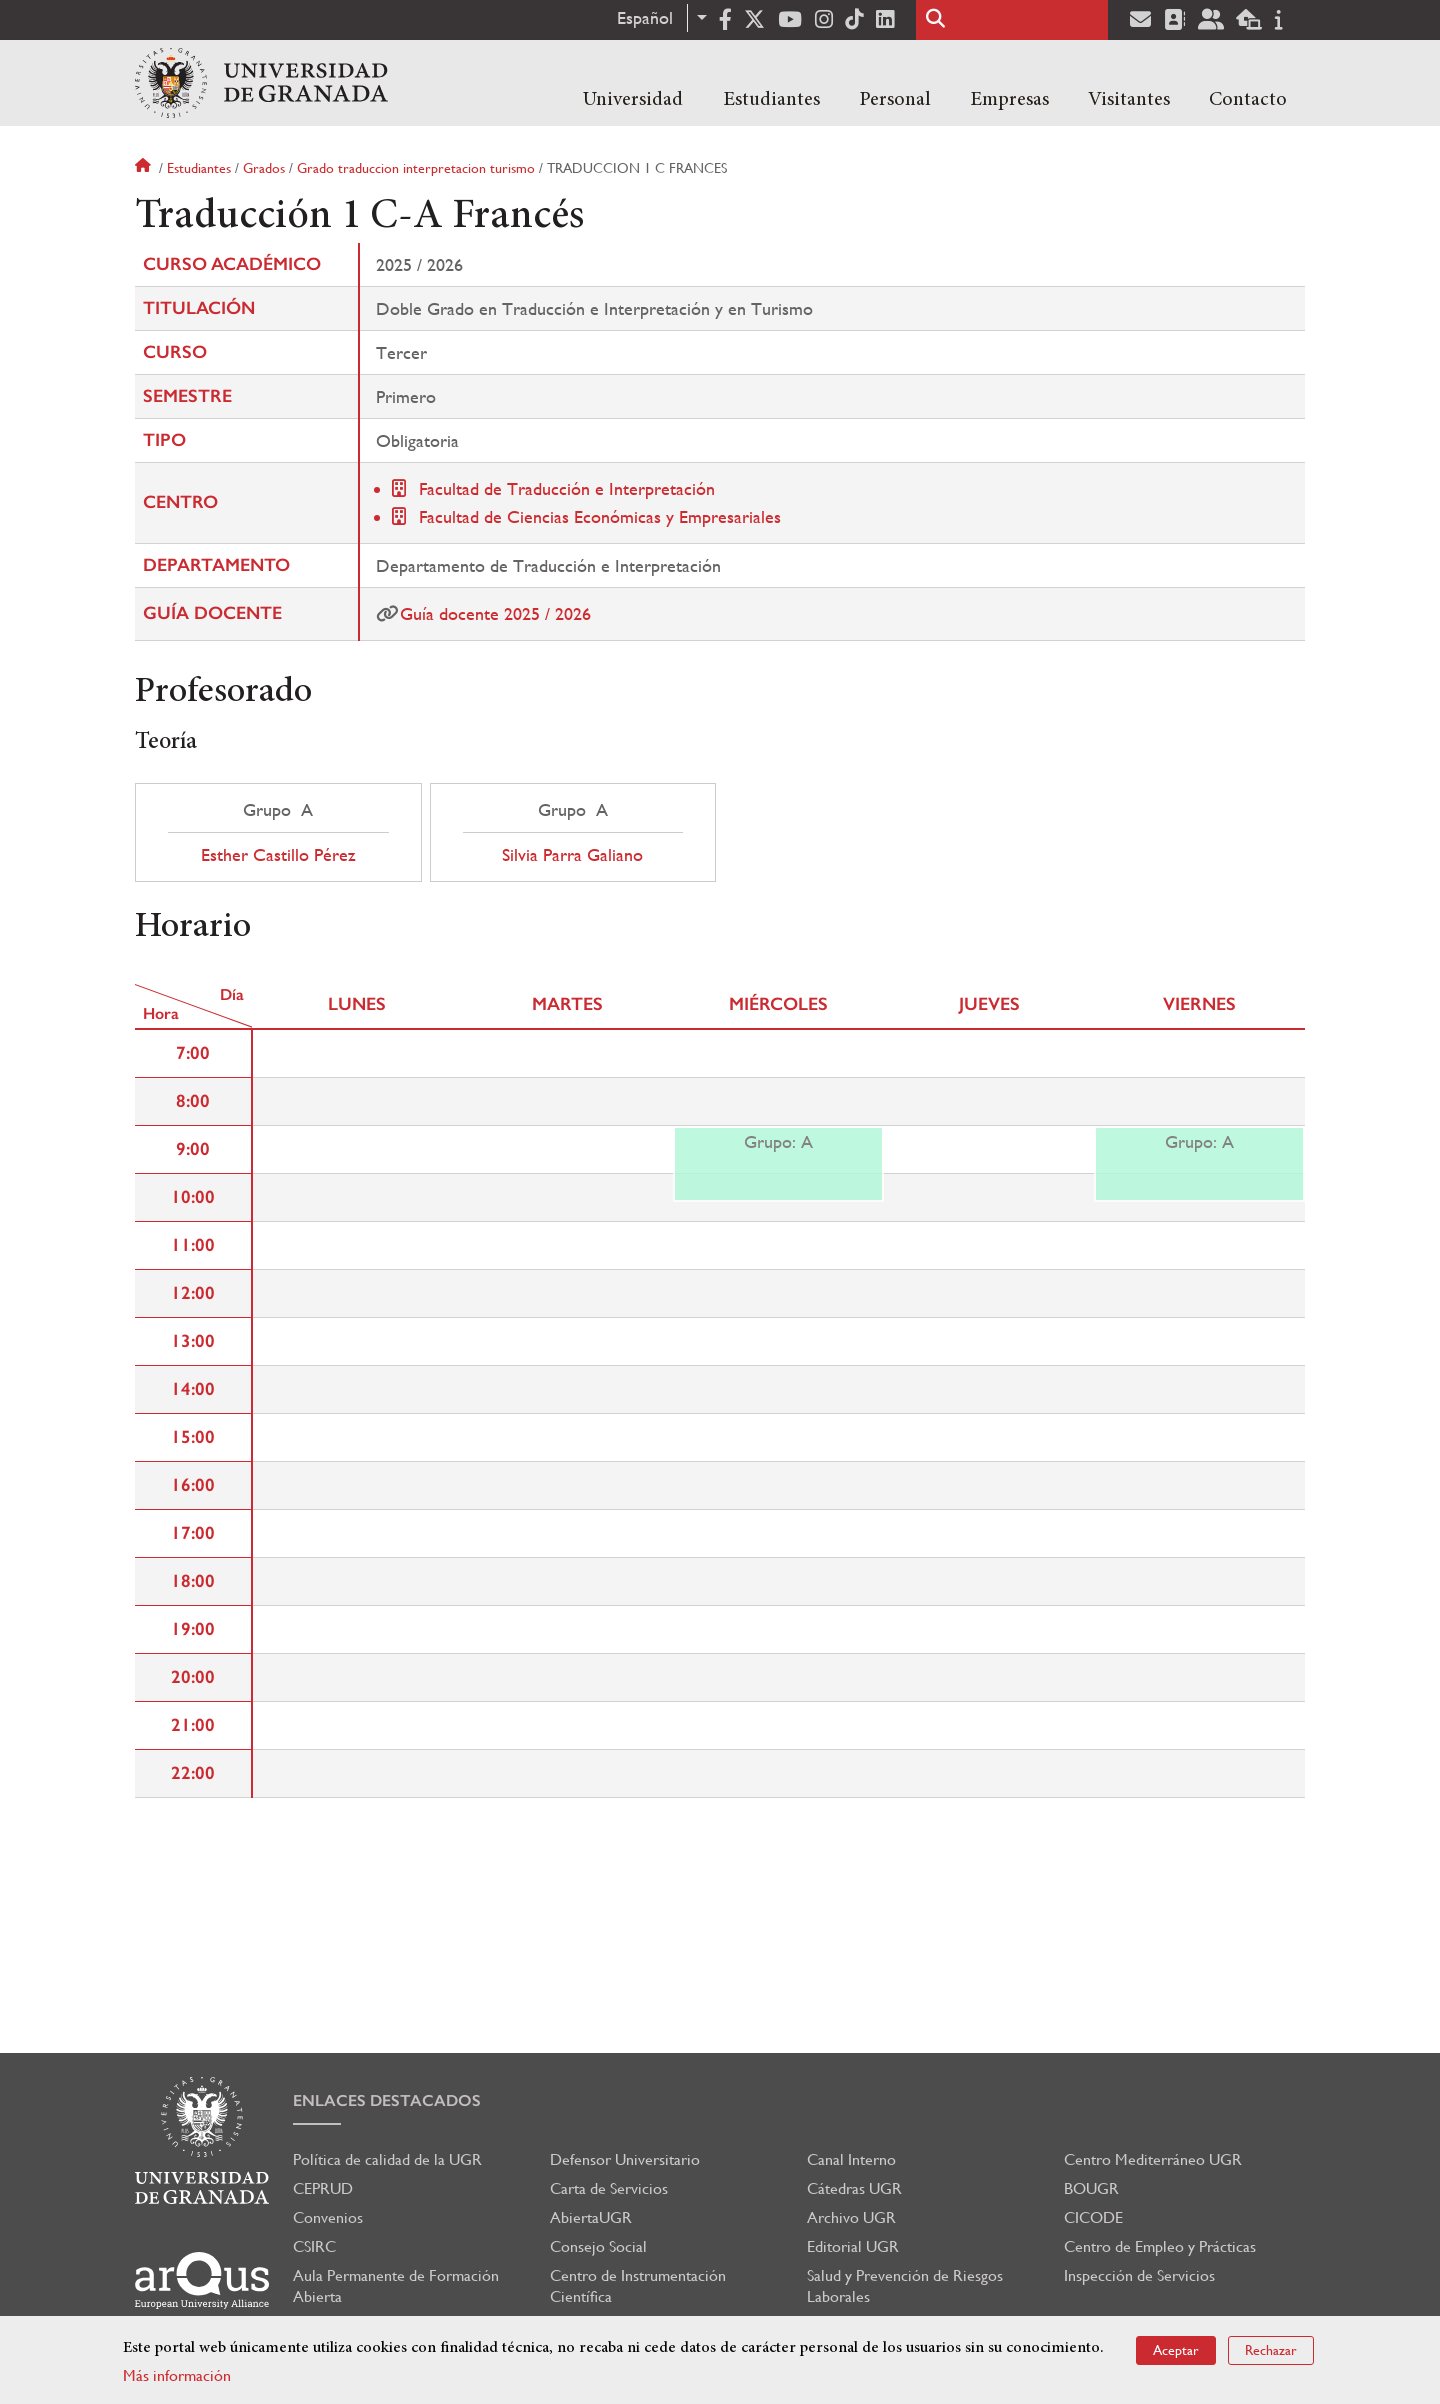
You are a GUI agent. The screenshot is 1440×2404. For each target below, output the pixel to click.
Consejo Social (598, 2246)
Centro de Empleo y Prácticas (1160, 2246)
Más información (177, 2375)
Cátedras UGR (854, 2188)
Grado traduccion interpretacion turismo (416, 168)
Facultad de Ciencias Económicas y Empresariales (600, 516)
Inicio (145, 168)
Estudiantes (771, 100)
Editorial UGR (853, 2246)
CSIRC (314, 2246)
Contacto (1248, 100)
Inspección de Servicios (1139, 2275)
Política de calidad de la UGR (387, 2159)
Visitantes (1129, 100)
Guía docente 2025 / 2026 (495, 613)
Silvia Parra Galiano (572, 855)
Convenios (328, 2217)
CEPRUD (323, 2188)
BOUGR (1091, 2188)
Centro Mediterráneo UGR (1153, 2159)
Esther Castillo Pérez (278, 855)
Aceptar (1176, 2350)
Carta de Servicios (609, 2188)
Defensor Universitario (625, 2159)
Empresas (1009, 100)
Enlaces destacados (387, 2100)
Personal (895, 100)
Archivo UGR (851, 2217)
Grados (264, 168)
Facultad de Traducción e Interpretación (567, 488)
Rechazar (1271, 2350)
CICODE (1093, 2217)
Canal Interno (851, 2159)
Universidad (633, 100)
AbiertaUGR (591, 2217)
